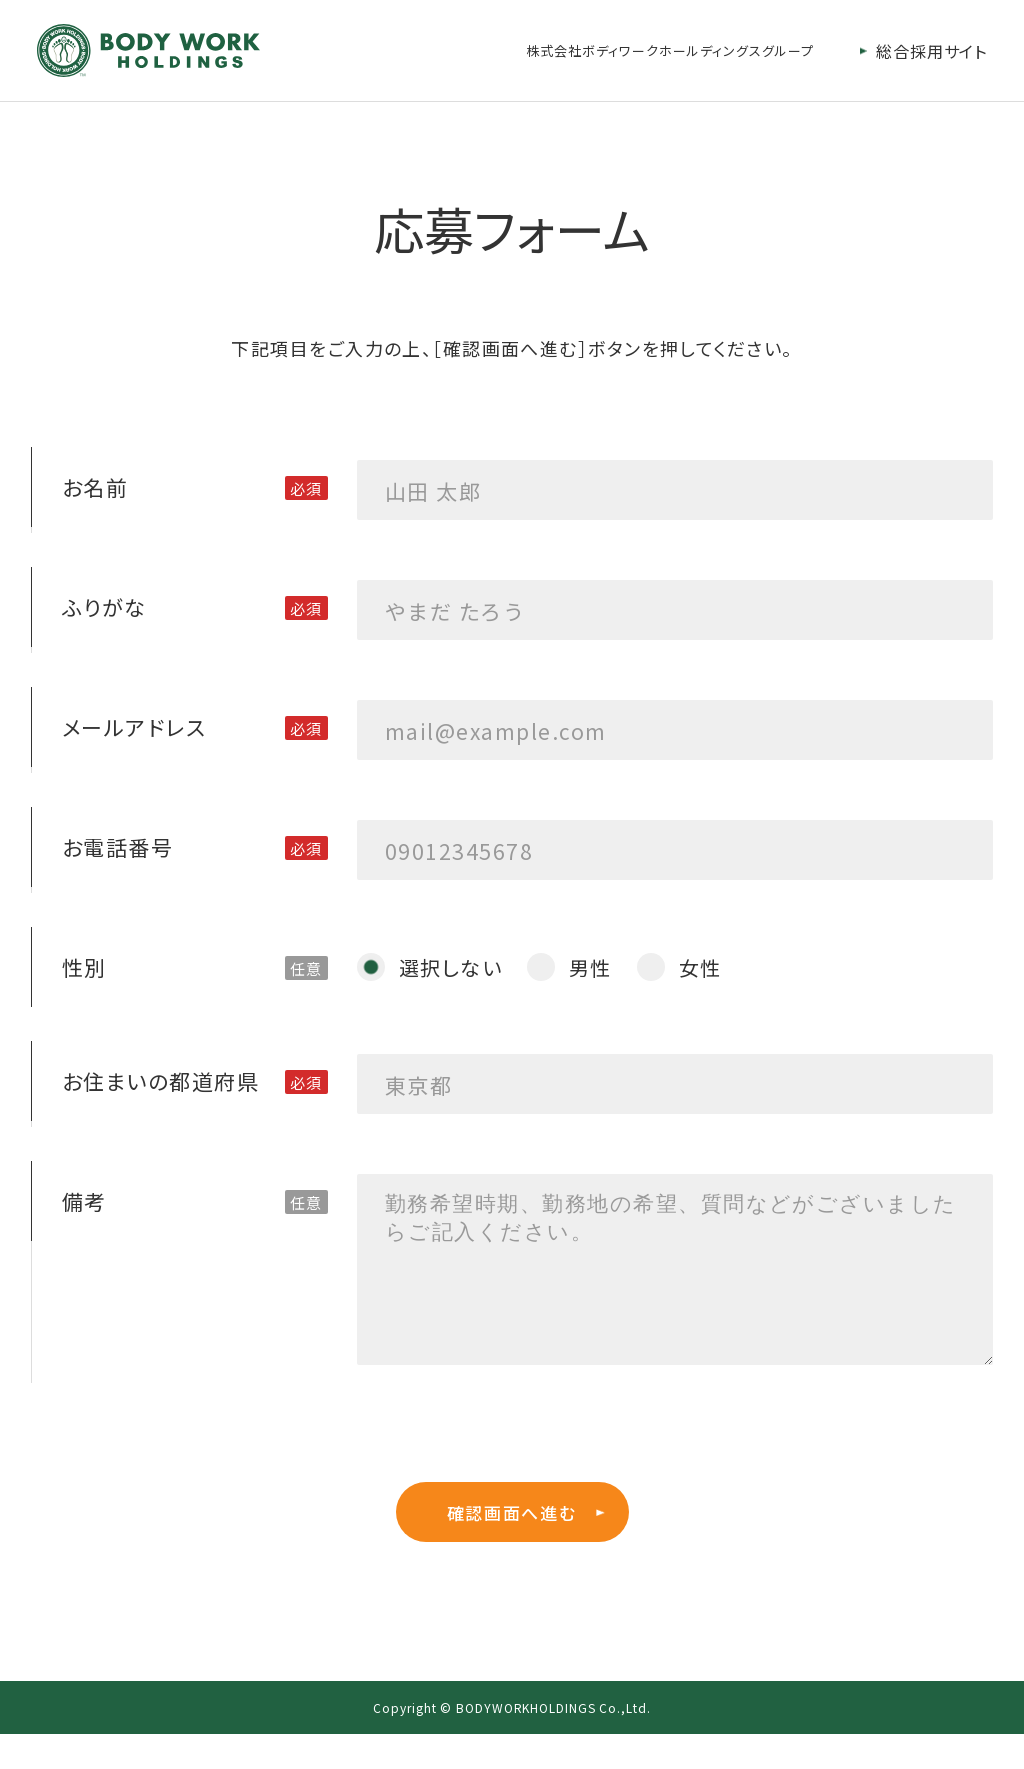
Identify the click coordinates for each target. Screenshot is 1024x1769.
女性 (700, 967)
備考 (84, 1201)
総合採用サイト (931, 51)
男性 (590, 967)
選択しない (450, 967)
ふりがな (104, 607)
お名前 (95, 487)
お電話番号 (117, 847)
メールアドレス (134, 727)
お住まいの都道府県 (160, 1081)
